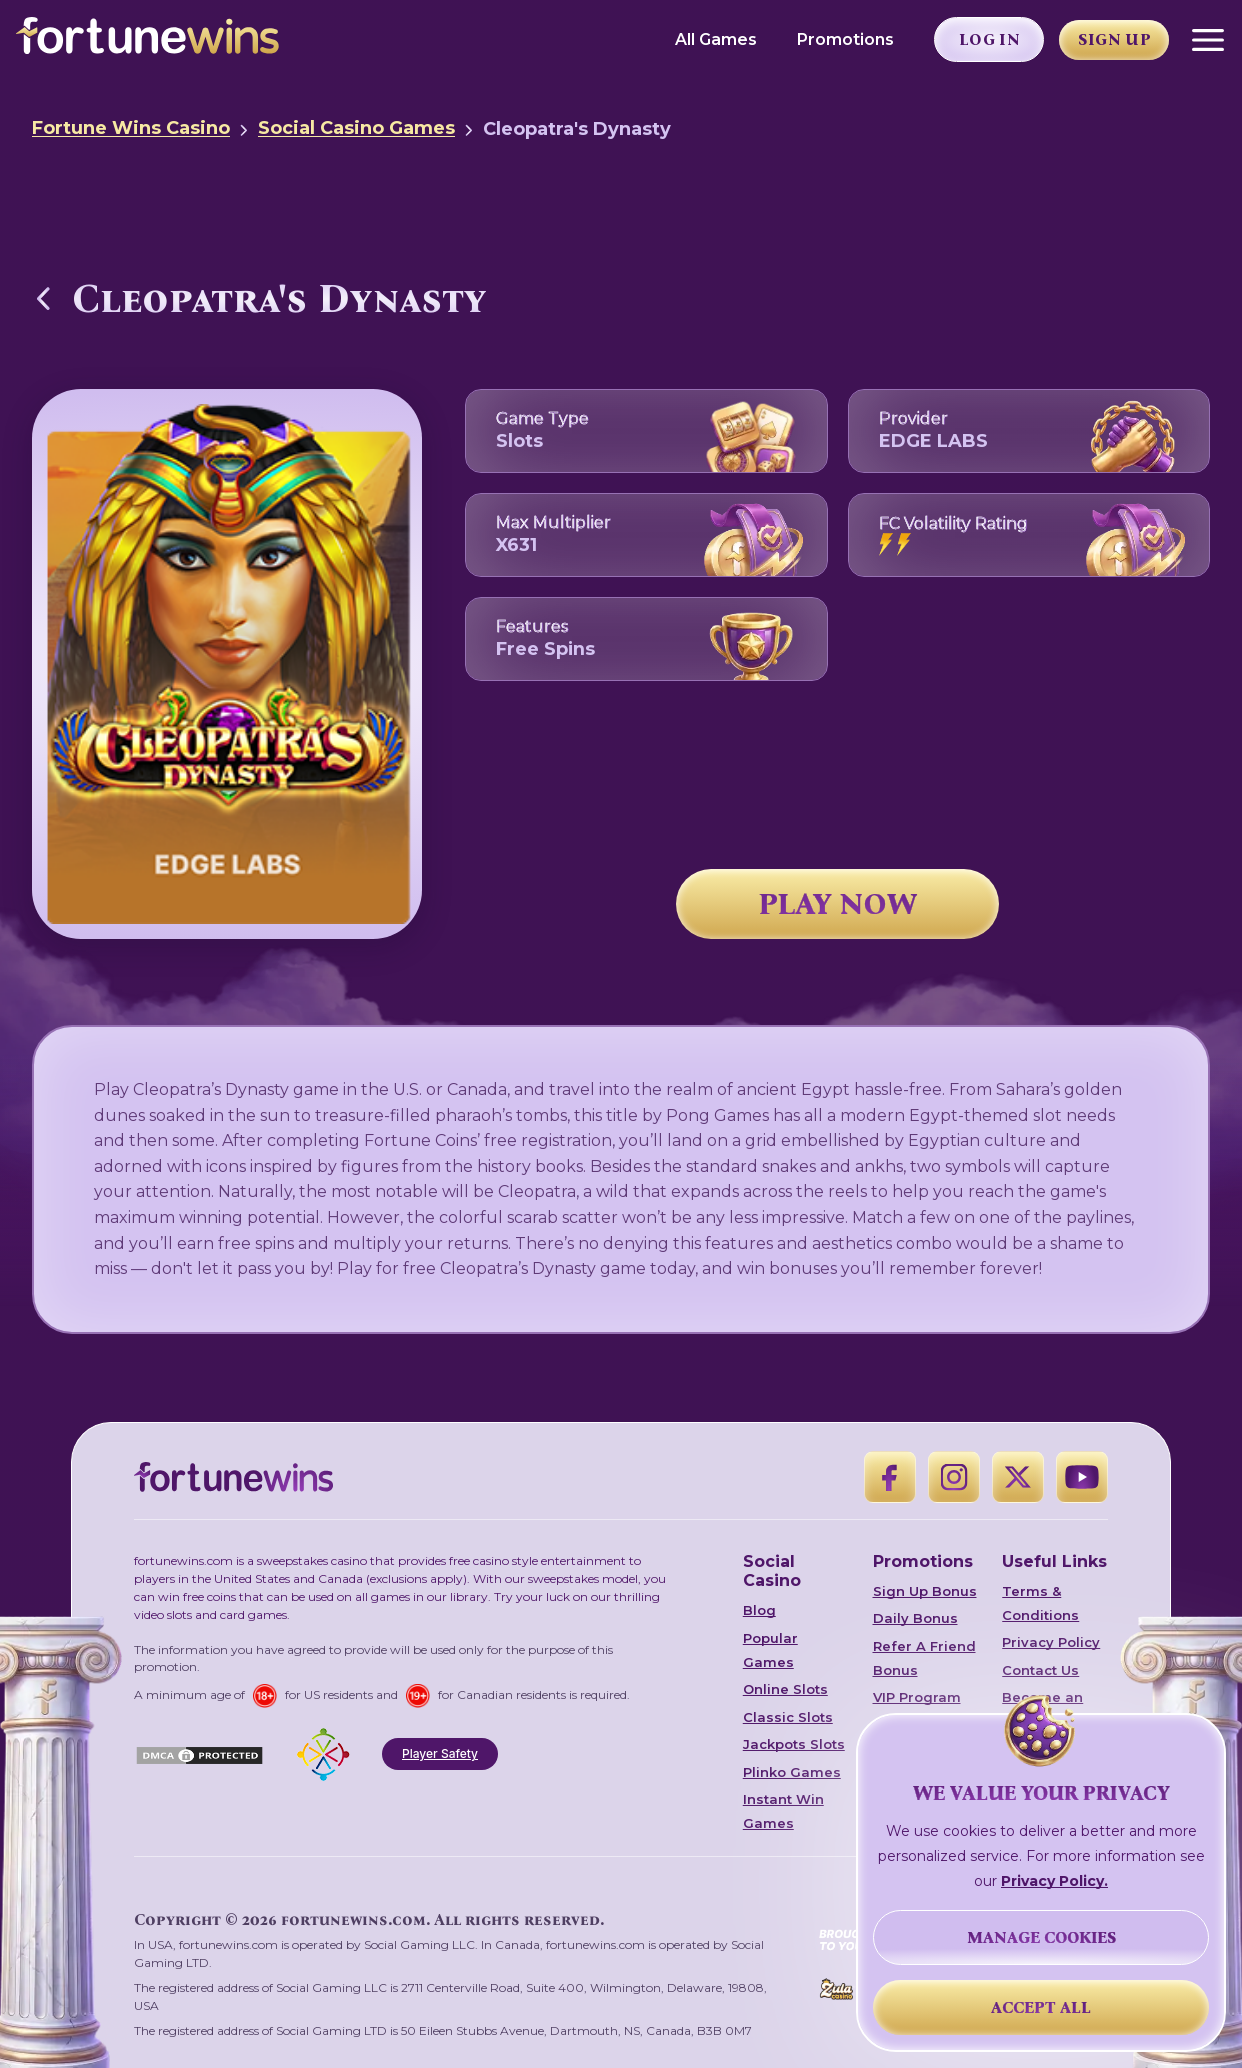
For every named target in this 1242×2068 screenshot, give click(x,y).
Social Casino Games (356, 128)
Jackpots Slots (794, 1744)
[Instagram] (954, 1477)
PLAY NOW (838, 904)
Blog (759, 1610)
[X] (1018, 1477)
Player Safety (440, 1753)
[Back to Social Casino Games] (44, 298)
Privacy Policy (1051, 1642)
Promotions (845, 39)
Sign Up (1114, 39)
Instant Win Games (783, 1811)
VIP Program (917, 1697)
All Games (716, 39)
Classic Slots (788, 1717)
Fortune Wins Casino (131, 128)
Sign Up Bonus (925, 1591)
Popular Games (770, 1650)
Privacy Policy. (1054, 1881)
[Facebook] (890, 1477)
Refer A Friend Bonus (924, 1658)
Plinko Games (792, 1772)
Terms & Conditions (1040, 1603)
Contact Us (1040, 1670)
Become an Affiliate (1042, 1709)
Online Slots (785, 1689)
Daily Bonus (915, 1618)
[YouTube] (1082, 1477)
